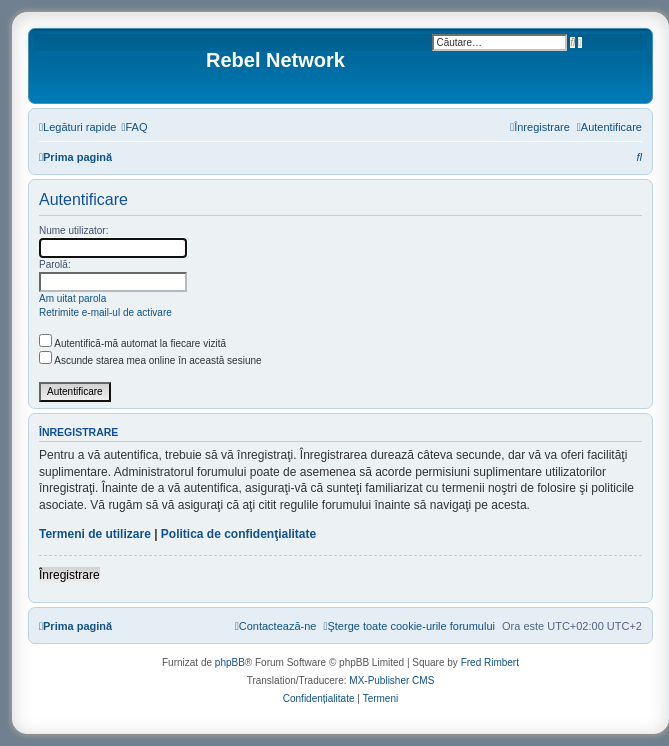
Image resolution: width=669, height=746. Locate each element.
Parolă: (55, 264)
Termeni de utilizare (95, 534)
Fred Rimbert (490, 662)
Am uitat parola (72, 298)
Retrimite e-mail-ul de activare (105, 312)
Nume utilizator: (73, 230)
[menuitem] (134, 127)
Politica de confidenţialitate (238, 534)
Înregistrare (69, 575)
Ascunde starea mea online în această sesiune (150, 360)
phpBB (230, 662)
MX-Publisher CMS (391, 680)
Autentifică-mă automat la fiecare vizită (132, 343)
